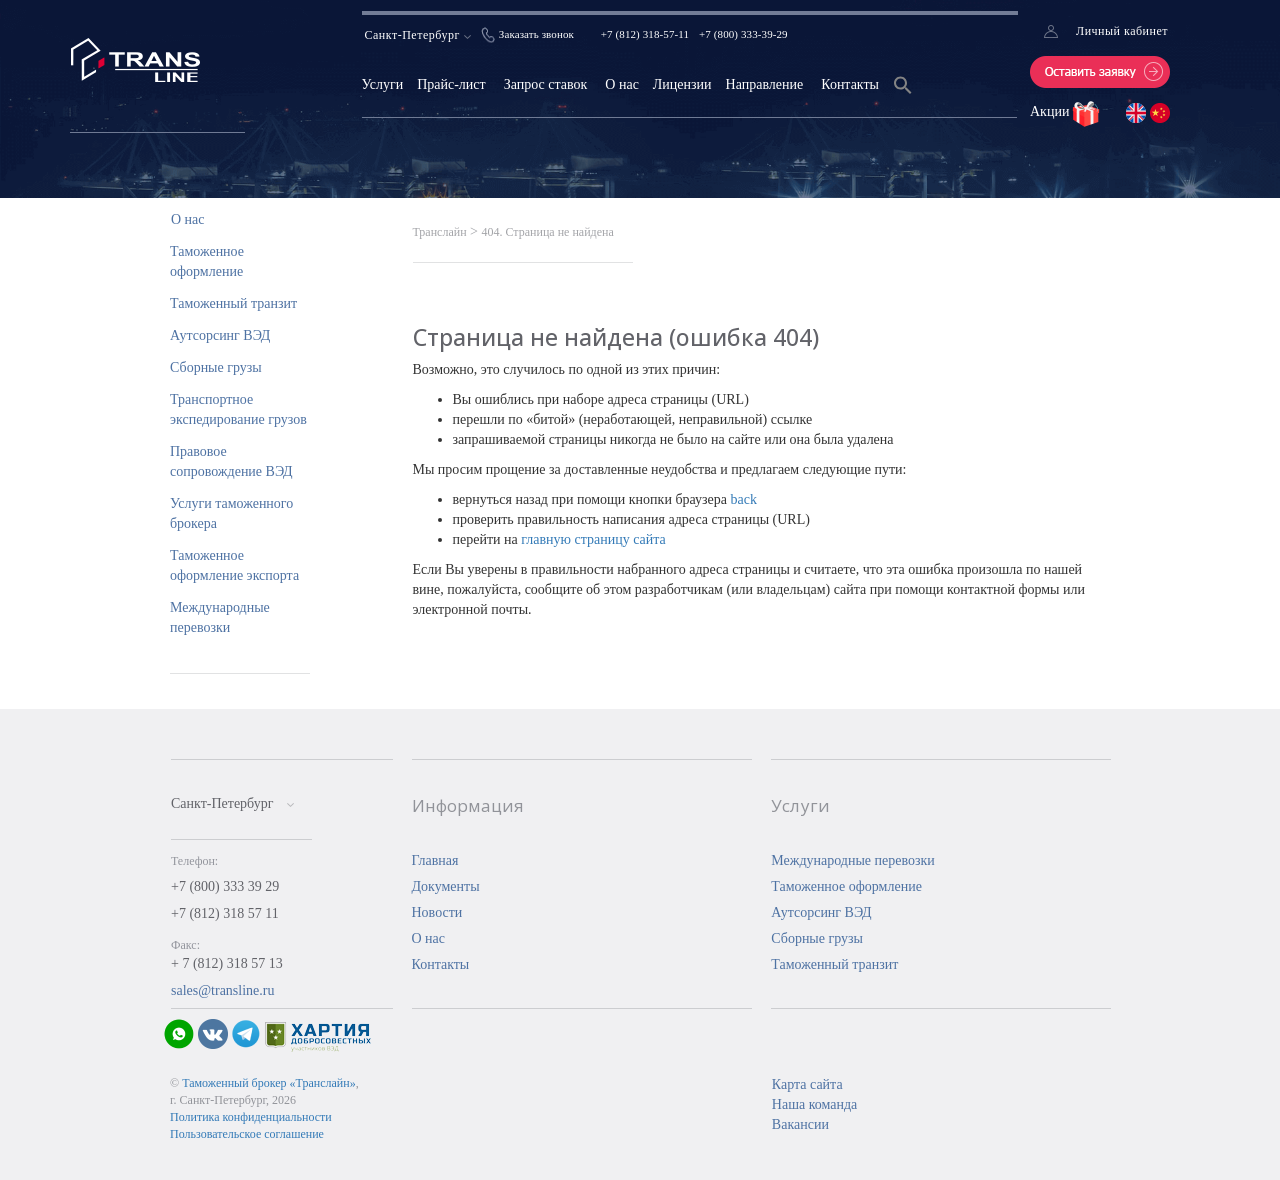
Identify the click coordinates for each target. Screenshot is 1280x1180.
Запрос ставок (546, 84)
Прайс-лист (451, 84)
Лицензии (682, 84)
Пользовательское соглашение (247, 1134)
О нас (622, 84)
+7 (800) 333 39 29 (225, 886)
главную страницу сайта (593, 539)
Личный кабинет (1122, 31)
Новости (437, 912)
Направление (765, 84)
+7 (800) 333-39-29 (743, 34)
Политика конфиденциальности (251, 1117)
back (743, 499)
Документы (446, 886)
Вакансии (800, 1124)
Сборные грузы (216, 367)
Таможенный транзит (233, 303)
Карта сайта (807, 1084)
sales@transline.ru (222, 990)
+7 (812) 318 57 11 (225, 913)
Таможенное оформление (846, 886)
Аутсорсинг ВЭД (220, 335)
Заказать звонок (536, 34)
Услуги (383, 84)
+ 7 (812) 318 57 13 (227, 963)
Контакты (850, 84)
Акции (1051, 111)
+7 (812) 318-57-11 (645, 34)
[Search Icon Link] (903, 97)
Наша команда (814, 1104)
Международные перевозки (853, 860)
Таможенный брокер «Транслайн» (269, 1083)
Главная (435, 860)
